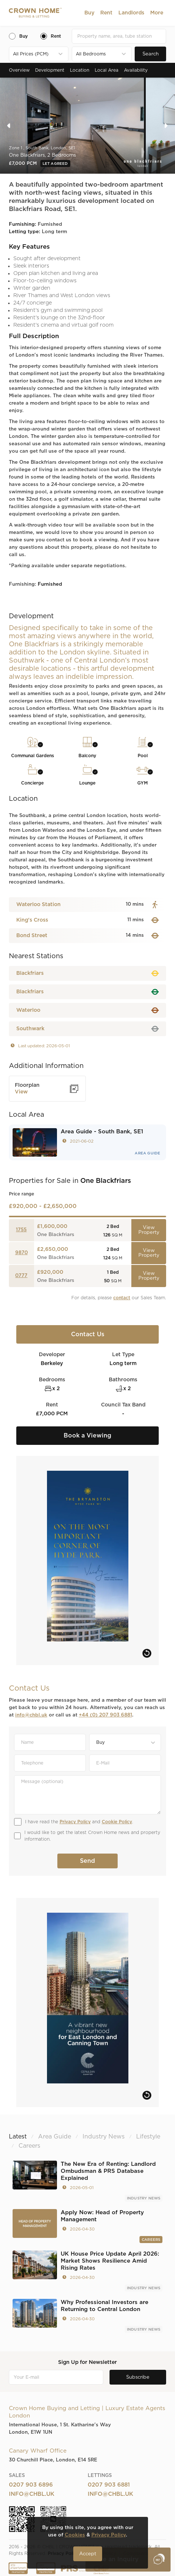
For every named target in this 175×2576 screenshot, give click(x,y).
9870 (21, 1252)
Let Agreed (55, 164)
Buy (89, 13)
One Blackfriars (55, 1234)
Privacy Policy (75, 1822)
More (156, 13)
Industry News (144, 2198)
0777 (21, 1275)
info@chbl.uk (31, 1715)
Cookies (75, 2535)
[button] (89, 13)
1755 (21, 1230)
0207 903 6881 (109, 2485)
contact (121, 1298)
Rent (106, 13)
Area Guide (147, 1153)
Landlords (131, 13)
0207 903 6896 (31, 2485)
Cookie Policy (117, 1822)
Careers (151, 2240)
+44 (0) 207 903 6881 (105, 1715)
